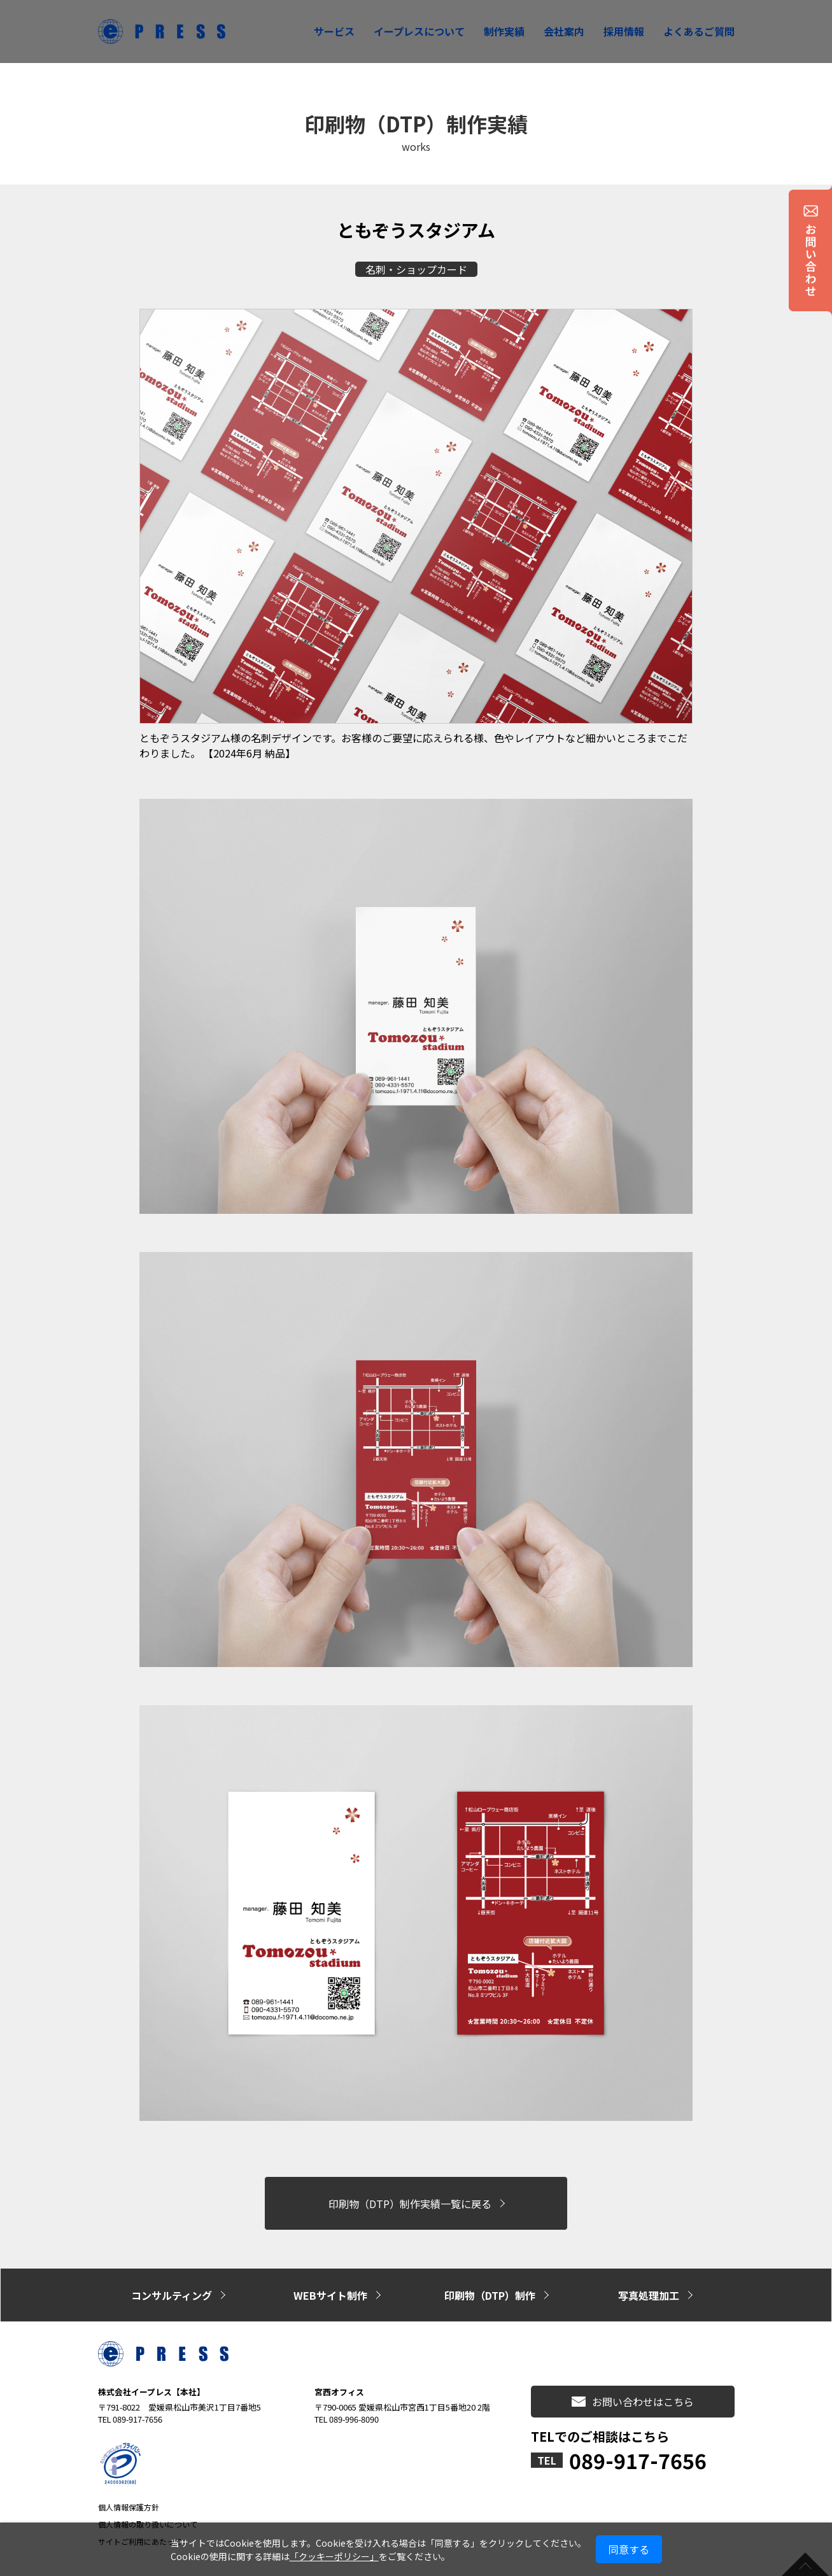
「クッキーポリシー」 (334, 2556)
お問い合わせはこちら (633, 2368)
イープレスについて (419, 31)
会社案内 (564, 31)
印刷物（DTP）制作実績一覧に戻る (409, 2194)
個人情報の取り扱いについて (147, 2491)
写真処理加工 (648, 2269)
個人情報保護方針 (128, 2473)
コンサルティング (171, 2269)
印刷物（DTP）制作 (489, 2269)
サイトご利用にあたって (139, 2508)
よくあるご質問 (699, 31)
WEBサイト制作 (330, 2269)
